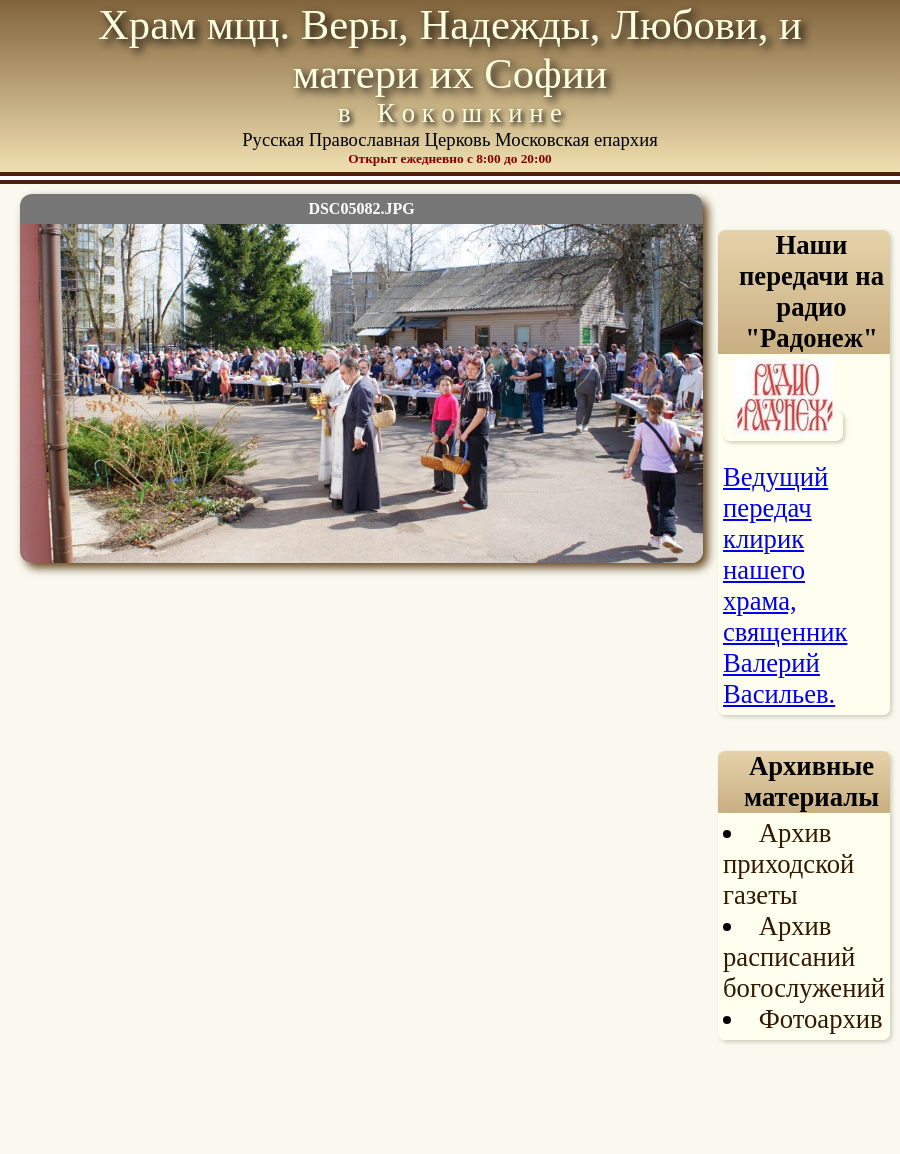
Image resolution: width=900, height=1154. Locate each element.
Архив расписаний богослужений (804, 957)
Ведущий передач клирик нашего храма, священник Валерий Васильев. (785, 585)
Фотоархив (821, 1019)
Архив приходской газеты (788, 864)
